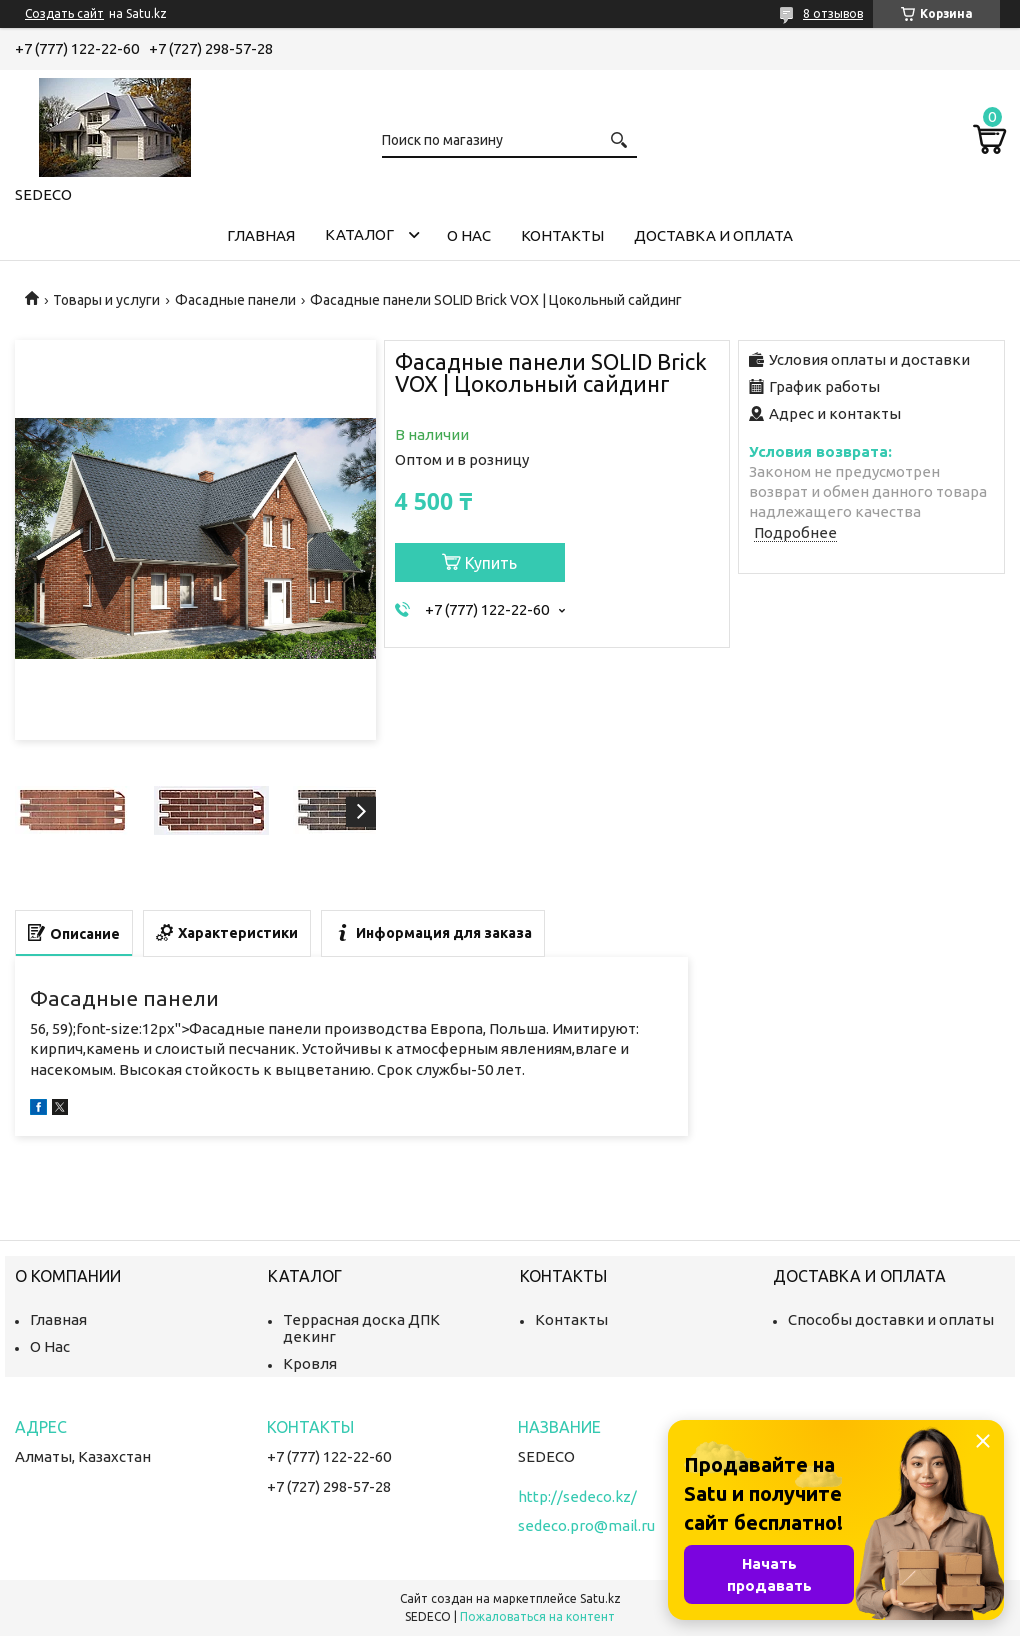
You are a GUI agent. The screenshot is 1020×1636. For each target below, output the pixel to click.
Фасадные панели (235, 300)
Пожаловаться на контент (537, 1616)
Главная (261, 235)
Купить (491, 563)
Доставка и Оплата (713, 235)
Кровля (310, 1363)
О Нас (50, 1346)
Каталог (359, 234)
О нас (469, 235)
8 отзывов (833, 13)
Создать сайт (64, 13)
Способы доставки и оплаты (891, 1319)
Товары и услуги (106, 300)
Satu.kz (600, 1598)
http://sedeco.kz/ (577, 1496)
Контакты (562, 235)
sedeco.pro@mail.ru (586, 1525)
